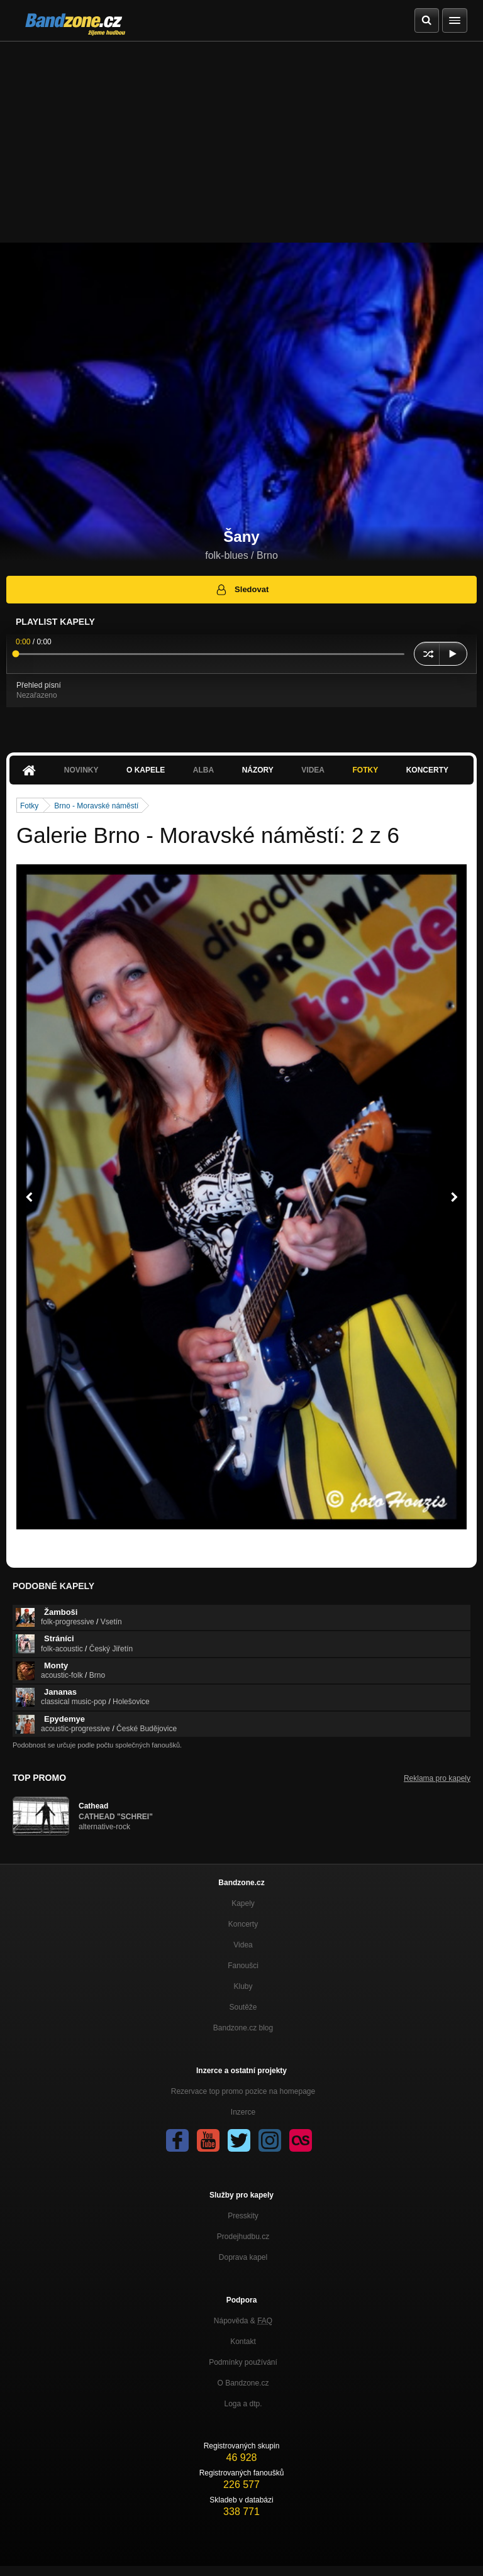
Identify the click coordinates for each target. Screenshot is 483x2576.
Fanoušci (243, 1965)
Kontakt (243, 2341)
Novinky (81, 770)
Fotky (365, 770)
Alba (203, 770)
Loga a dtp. (243, 2403)
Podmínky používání (243, 2362)
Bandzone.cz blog (243, 2027)
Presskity (243, 2215)
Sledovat (241, 590)
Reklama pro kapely (437, 1778)
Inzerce (243, 2112)
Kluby (242, 1986)
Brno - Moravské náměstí (96, 805)
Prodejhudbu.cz (243, 2236)
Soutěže (243, 2007)
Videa (313, 770)
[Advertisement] (241, 136)
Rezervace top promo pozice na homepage (243, 2091)
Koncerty (427, 770)
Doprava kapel (243, 2257)
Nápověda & (243, 2320)
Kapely (243, 1903)
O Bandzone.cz (243, 2383)
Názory (258, 770)
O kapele (145, 770)
